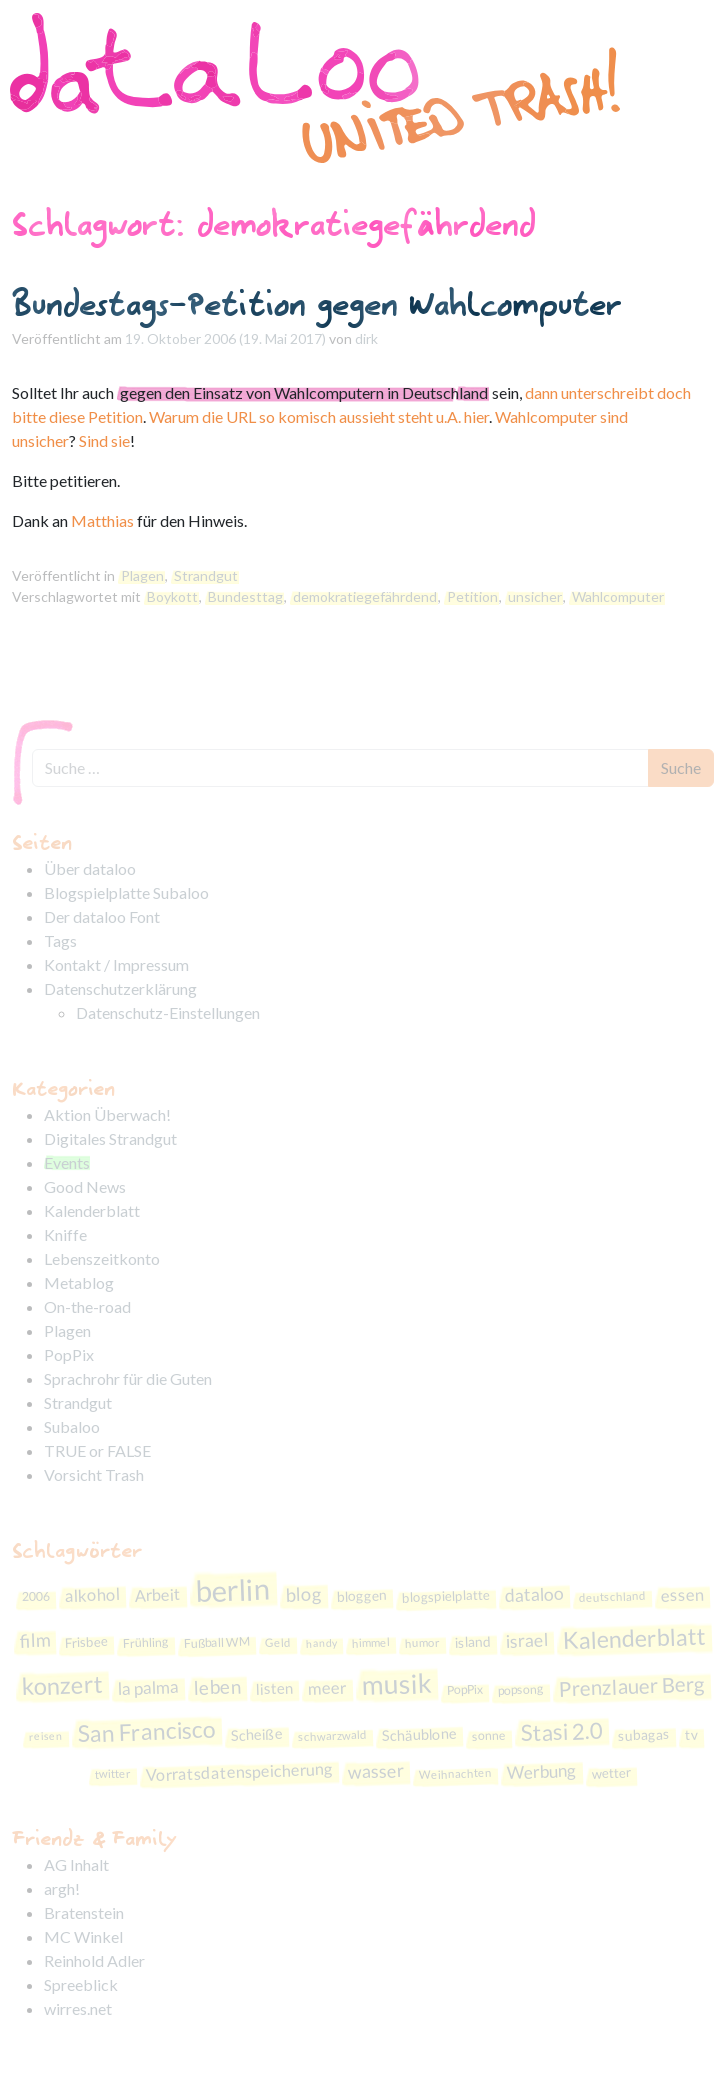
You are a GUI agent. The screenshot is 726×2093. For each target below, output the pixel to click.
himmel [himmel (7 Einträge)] (371, 1643)
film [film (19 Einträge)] (35, 1640)
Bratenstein (84, 1912)
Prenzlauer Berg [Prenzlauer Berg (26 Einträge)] (631, 1686)
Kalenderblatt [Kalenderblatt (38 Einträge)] (634, 1638)
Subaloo (72, 1426)
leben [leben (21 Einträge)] (217, 1687)
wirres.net (78, 2008)
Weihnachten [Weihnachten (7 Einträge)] (455, 1774)
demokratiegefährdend (365, 596)
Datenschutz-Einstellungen (168, 1012)
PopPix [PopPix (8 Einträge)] (464, 1690)
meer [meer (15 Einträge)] (327, 1688)
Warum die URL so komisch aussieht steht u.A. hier (319, 416)
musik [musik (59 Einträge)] (396, 1684)
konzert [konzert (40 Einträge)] (62, 1685)
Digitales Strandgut (110, 1138)
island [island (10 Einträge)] (473, 1642)
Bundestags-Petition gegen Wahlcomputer (317, 303)
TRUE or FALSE (97, 1450)
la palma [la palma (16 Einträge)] (148, 1687)
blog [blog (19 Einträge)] (304, 1594)
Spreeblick (81, 1984)
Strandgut (206, 575)
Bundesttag (245, 596)
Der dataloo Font (102, 916)
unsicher (535, 596)
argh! (62, 1888)
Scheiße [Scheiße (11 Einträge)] (256, 1734)
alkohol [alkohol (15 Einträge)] (93, 1596)
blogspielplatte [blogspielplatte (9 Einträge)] (446, 1596)
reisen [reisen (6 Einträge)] (45, 1736)
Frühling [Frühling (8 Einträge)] (146, 1643)
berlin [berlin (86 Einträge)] (233, 1590)
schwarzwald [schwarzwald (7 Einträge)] (331, 1735)
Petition (472, 596)
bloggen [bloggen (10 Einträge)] (362, 1596)
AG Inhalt (76, 1864)
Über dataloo (90, 868)
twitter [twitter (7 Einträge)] (113, 1773)
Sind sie (104, 440)
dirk (366, 338)
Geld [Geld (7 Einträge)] (278, 1643)
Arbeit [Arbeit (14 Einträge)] (158, 1595)
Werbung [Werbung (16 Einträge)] (542, 1771)
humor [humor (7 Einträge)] (422, 1643)
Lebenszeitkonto (102, 1258)
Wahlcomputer (618, 596)
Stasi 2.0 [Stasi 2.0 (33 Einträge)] (561, 1732)
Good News (85, 1186)
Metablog (79, 1282)
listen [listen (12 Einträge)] (274, 1688)
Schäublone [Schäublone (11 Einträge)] (419, 1735)
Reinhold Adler (94, 1960)
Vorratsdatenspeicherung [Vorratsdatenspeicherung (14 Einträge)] (240, 1772)
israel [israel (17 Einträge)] (527, 1641)
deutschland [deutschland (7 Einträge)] (612, 1596)
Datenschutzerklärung (120, 988)
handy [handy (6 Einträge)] (321, 1643)
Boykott (172, 596)
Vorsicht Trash (94, 1474)
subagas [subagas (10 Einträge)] (643, 1734)
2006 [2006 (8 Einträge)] (36, 1597)
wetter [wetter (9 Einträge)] (612, 1772)
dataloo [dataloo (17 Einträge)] (535, 1594)
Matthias (102, 520)
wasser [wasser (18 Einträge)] (376, 1771)
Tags (60, 940)
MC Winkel (83, 1936)
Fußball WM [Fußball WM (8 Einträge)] (217, 1642)
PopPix (69, 1354)
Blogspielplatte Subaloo (126, 892)
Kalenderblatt (92, 1210)
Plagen (142, 575)
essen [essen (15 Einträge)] (683, 1595)
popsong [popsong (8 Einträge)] (520, 1690)
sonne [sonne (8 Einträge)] (488, 1736)
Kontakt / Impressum (116, 964)
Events (67, 1162)
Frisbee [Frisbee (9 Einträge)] (87, 1642)
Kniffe (65, 1234)
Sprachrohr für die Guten (128, 1378)
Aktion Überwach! (107, 1114)
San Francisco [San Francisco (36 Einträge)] (146, 1731)
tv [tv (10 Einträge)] (691, 1734)
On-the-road (87, 1306)
